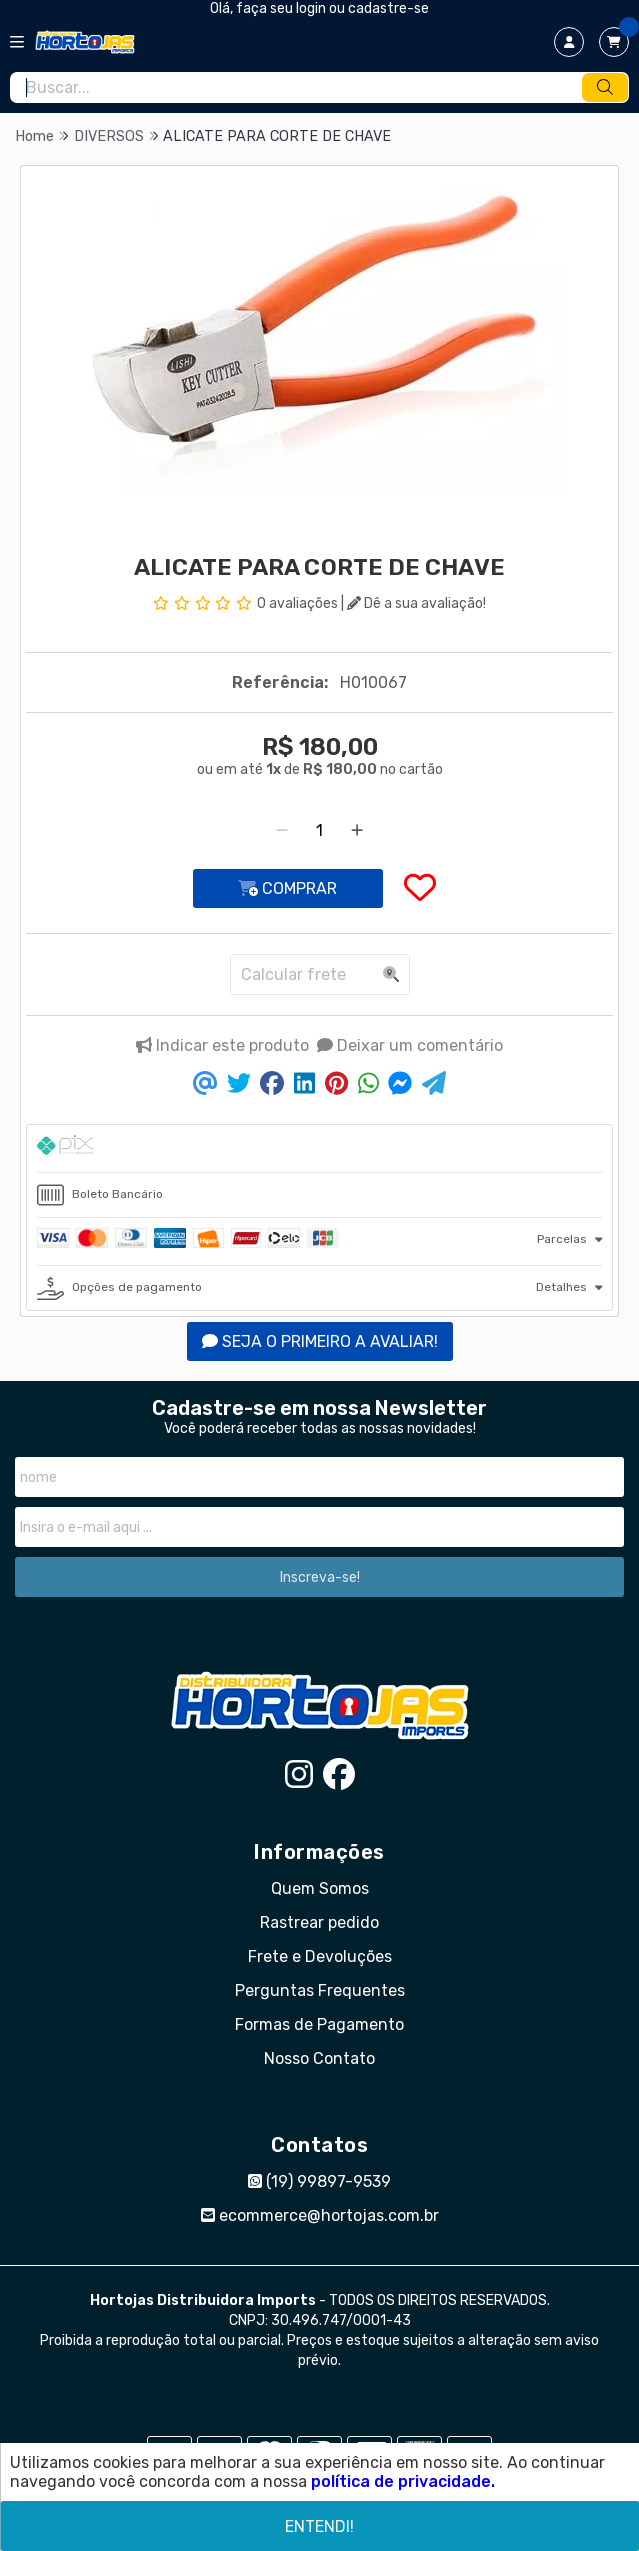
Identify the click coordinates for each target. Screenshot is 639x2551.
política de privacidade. (403, 2481)
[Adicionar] (357, 830)
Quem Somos (320, 1888)
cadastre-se (388, 8)
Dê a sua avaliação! (416, 603)
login (312, 8)
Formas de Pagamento (319, 2024)
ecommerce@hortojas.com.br (320, 2215)
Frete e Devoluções (320, 1956)
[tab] (319, 1148)
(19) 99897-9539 (319, 2181)
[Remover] (282, 830)
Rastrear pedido (319, 1922)
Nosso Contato (319, 2058)
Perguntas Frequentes (320, 1990)
